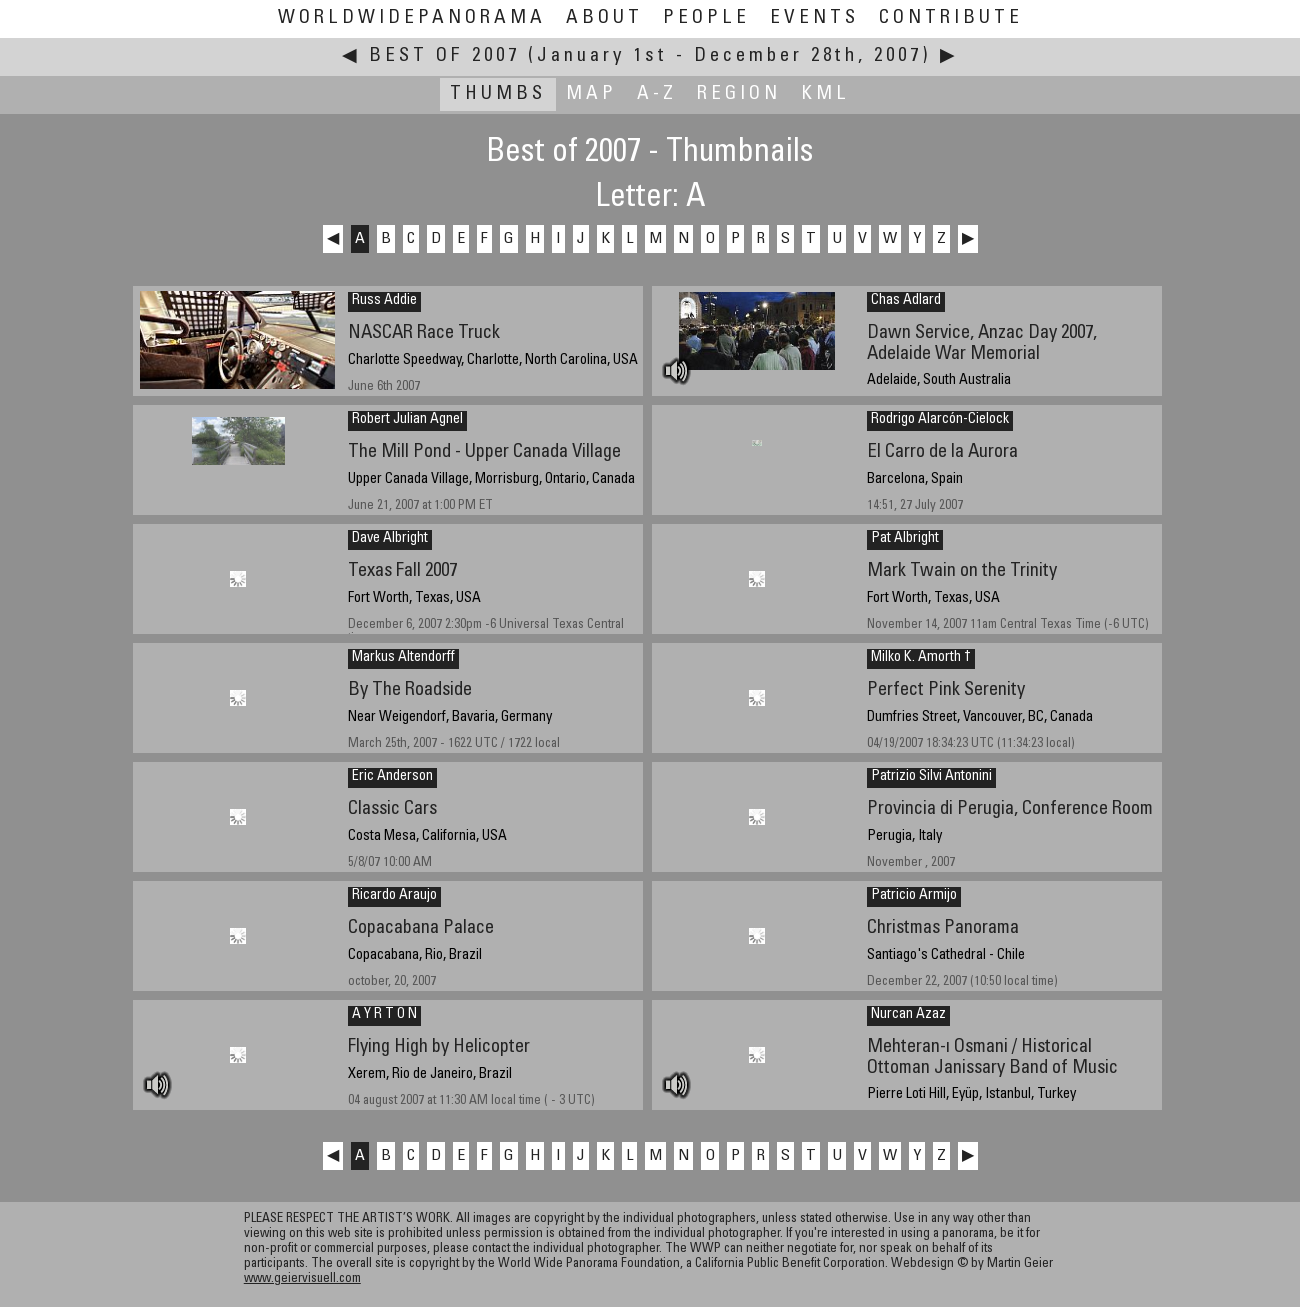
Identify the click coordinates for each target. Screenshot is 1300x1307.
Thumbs (498, 94)
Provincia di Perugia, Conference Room (1010, 809)
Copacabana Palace (421, 928)
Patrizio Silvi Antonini (931, 777)
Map (591, 94)
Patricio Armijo (914, 896)
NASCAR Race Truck (424, 333)
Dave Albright (390, 539)
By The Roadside (410, 690)
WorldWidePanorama (412, 18)
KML (825, 94)
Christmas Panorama (943, 928)
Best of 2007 (444, 56)
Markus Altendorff (403, 658)
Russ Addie (384, 301)
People (706, 18)
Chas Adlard (906, 301)
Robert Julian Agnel (407, 420)
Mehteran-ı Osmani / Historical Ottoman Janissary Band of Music (992, 1058)
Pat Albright (905, 539)
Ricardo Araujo (394, 896)
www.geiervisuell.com (302, 1279)
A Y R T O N (384, 1015)
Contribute (951, 18)
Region (739, 94)
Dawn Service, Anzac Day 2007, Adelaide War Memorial (982, 344)
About (604, 18)
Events (814, 18)
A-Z (657, 94)
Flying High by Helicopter (439, 1047)
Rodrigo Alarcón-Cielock (940, 420)
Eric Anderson (392, 777)
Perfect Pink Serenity (946, 690)
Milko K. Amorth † (921, 658)
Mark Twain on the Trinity (962, 571)
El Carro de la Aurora (942, 452)
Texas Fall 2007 (402, 571)
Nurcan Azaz (908, 1015)
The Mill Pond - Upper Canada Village (484, 452)
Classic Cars (392, 809)
